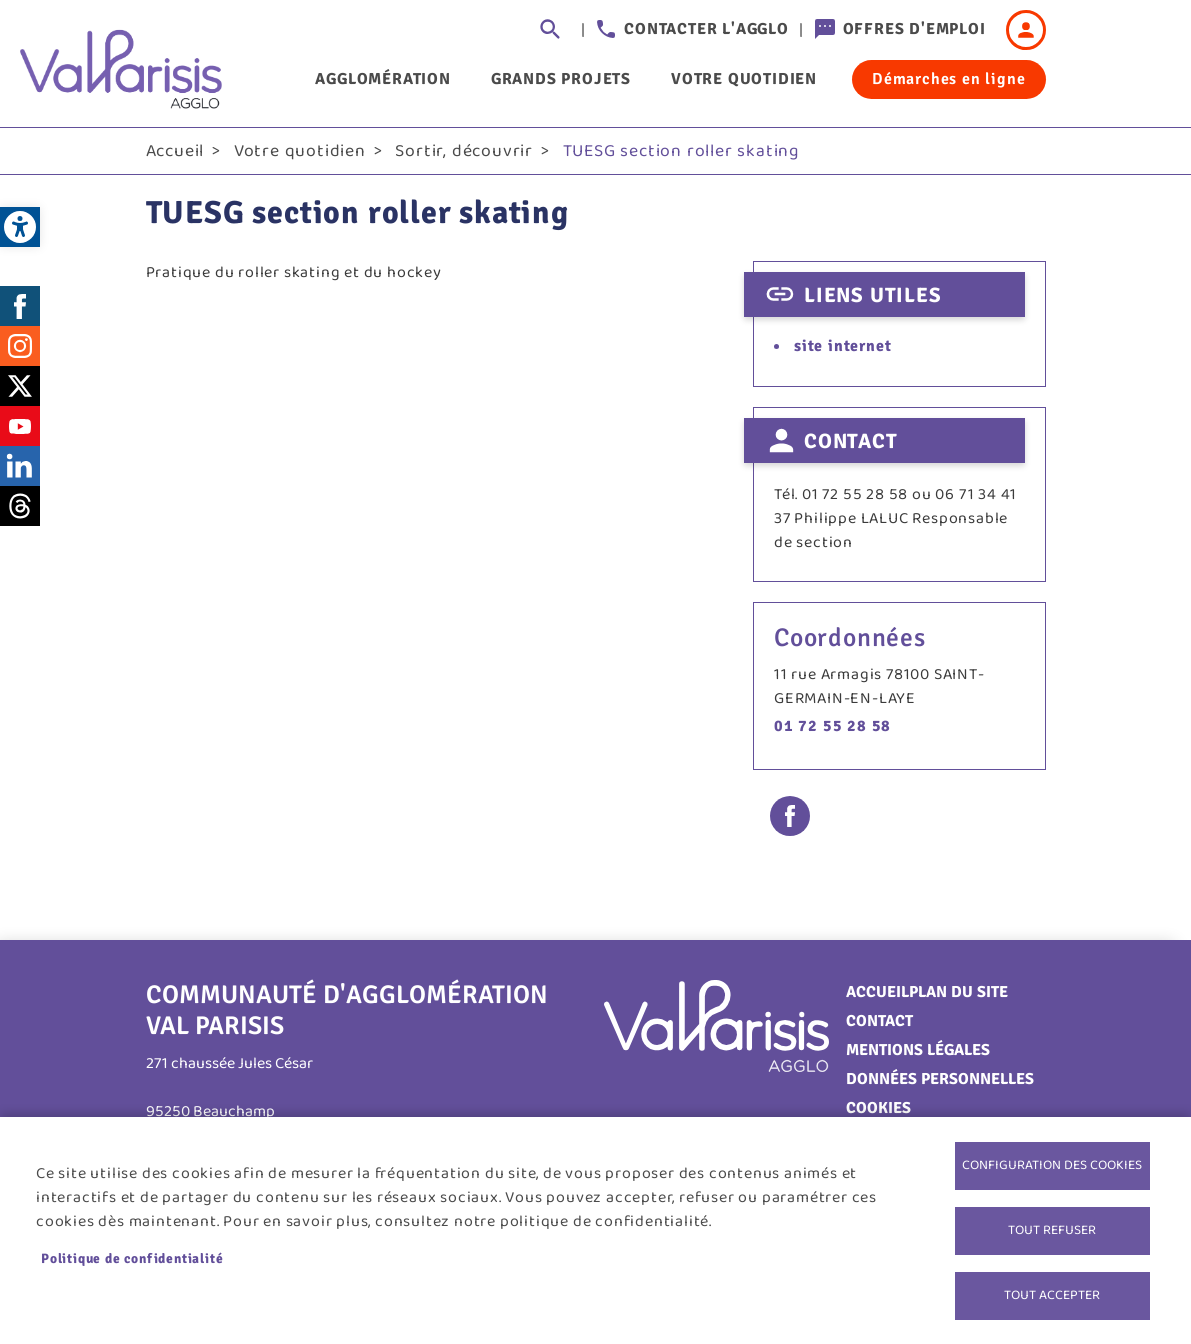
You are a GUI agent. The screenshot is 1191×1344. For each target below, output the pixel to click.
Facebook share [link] (790, 816)
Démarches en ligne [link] (948, 79)
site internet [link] (842, 346)
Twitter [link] (20, 386)
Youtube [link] (20, 426)
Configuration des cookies (1052, 1165)
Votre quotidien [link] (744, 79)
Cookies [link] (878, 1108)
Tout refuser (1052, 1230)
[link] (20, 227)
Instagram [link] (20, 346)
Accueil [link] (175, 151)
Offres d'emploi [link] (914, 29)
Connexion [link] (1026, 30)
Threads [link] (20, 506)
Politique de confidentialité (132, 1258)
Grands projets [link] (561, 79)
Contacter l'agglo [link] (706, 29)
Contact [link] (879, 1021)
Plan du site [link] (958, 992)
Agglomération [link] (382, 79)
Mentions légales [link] (918, 1050)
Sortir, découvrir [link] (464, 151)
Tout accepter (1052, 1295)
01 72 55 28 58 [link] (832, 726)
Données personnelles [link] (940, 1079)
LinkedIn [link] (20, 466)
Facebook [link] (20, 306)
